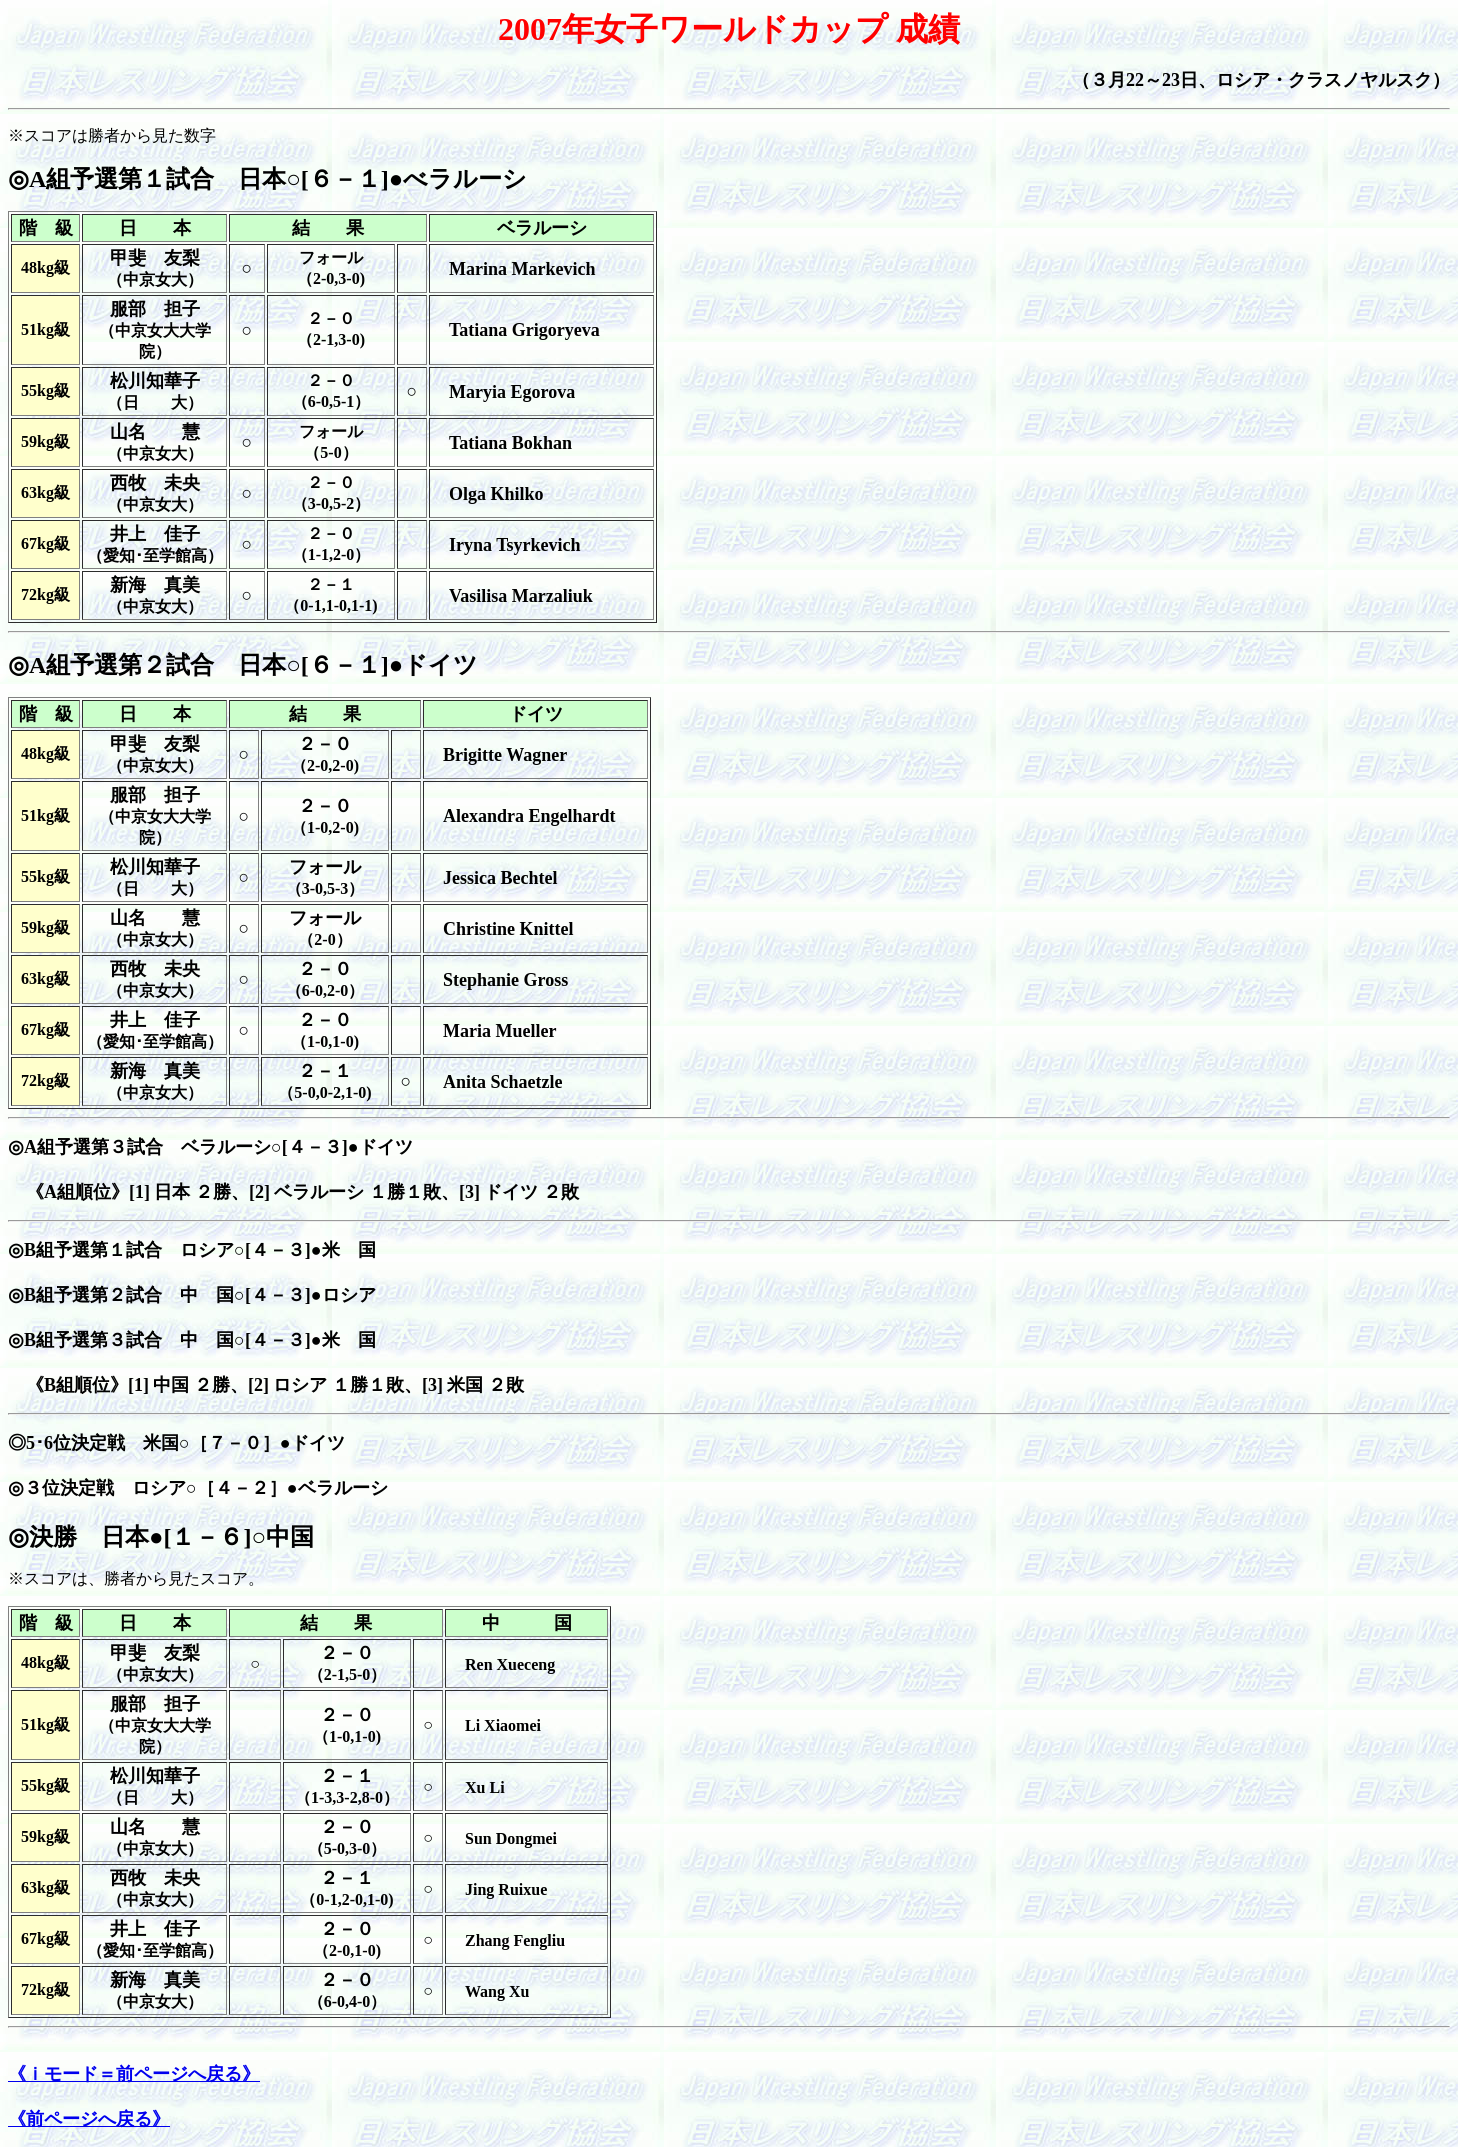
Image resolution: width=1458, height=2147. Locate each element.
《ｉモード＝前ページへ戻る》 (134, 2074)
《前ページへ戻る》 (89, 2119)
